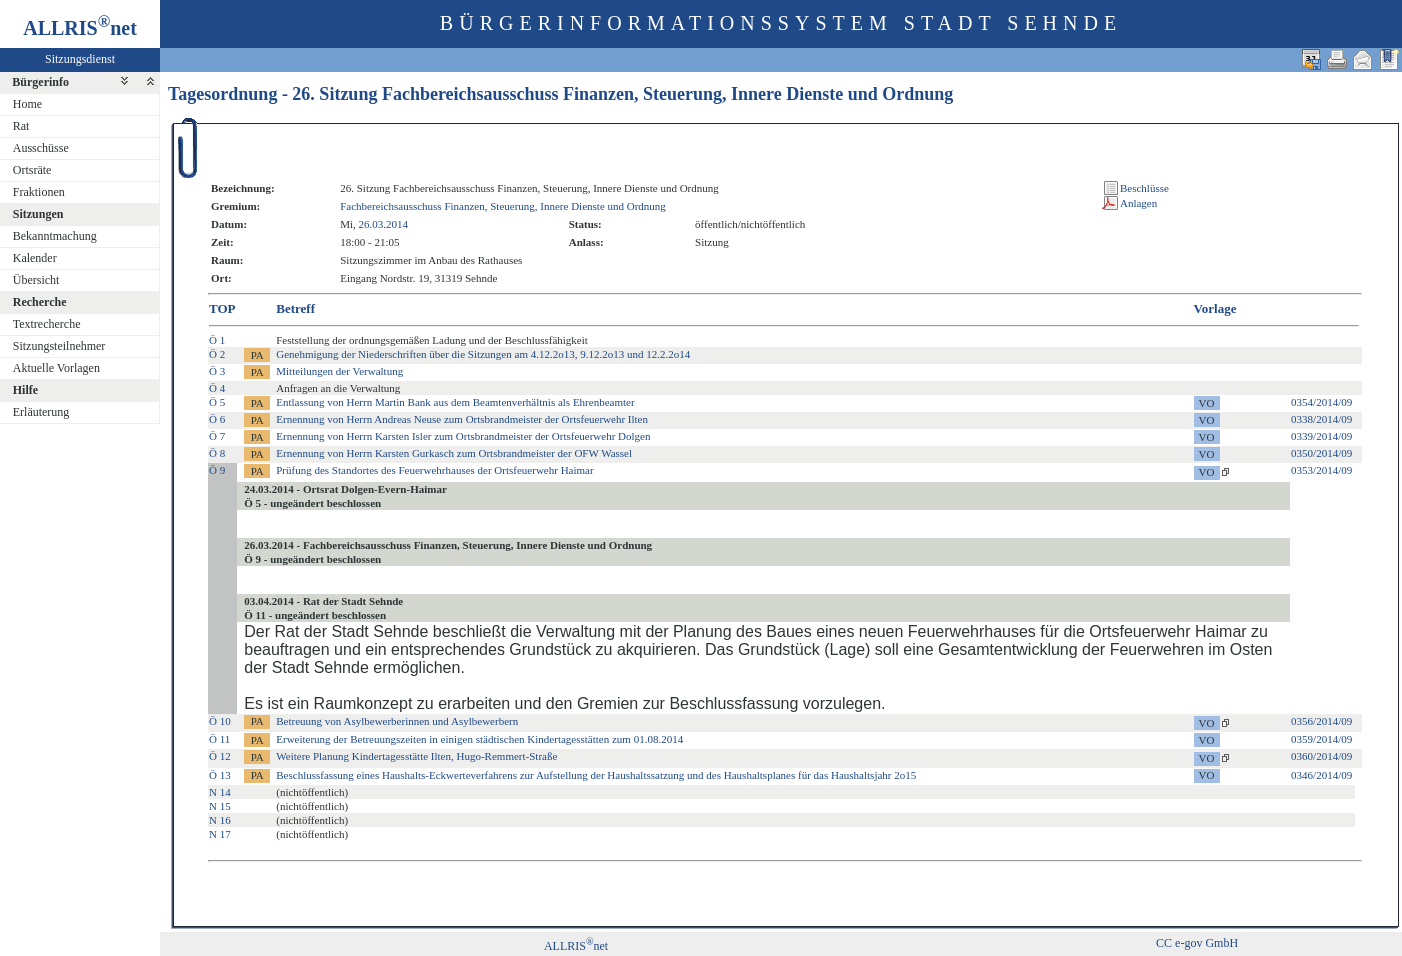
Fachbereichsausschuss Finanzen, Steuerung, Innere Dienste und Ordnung (503, 206)
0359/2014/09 (1321, 739)
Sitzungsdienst (80, 59)
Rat (21, 126)
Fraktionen (39, 192)
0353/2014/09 (1321, 470)
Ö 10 (220, 721)
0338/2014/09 (1321, 419)
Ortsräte (32, 170)
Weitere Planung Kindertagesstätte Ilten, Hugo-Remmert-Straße (416, 756)
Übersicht (36, 280)
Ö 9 (217, 470)
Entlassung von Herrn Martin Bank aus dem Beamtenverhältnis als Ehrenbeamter (455, 402)
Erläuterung (41, 412)
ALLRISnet (576, 946)
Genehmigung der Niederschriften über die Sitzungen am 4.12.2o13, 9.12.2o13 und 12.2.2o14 (483, 354)
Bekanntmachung (55, 236)
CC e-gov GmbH (1197, 943)
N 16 (220, 820)
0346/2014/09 (1321, 775)
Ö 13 (220, 775)
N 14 (220, 792)
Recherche (40, 302)
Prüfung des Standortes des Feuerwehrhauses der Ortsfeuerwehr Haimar (434, 470)
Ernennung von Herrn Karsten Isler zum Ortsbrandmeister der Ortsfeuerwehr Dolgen (463, 436)
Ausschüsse (41, 148)
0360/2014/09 (1321, 756)
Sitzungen (38, 214)
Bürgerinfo (40, 82)
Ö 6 (217, 419)
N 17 (220, 834)
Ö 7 (217, 436)
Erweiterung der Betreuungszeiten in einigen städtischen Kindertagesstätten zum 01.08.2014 (479, 739)
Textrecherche (47, 324)
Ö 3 (217, 371)
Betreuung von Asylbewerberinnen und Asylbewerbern (397, 721)
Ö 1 (217, 340)
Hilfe (25, 390)
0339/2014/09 (1321, 436)
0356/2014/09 (1321, 721)
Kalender (35, 258)
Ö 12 (220, 756)
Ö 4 (217, 388)
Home (27, 104)
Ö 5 (217, 402)
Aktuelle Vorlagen (56, 368)
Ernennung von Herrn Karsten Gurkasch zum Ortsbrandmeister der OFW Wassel (454, 453)
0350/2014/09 (1321, 453)
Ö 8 (217, 453)
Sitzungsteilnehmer (59, 346)
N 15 (220, 806)
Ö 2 (217, 354)
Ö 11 (219, 739)
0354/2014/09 (1321, 402)
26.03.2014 (384, 224)
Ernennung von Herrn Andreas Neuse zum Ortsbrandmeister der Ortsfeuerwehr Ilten (462, 419)
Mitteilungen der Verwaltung (339, 371)
